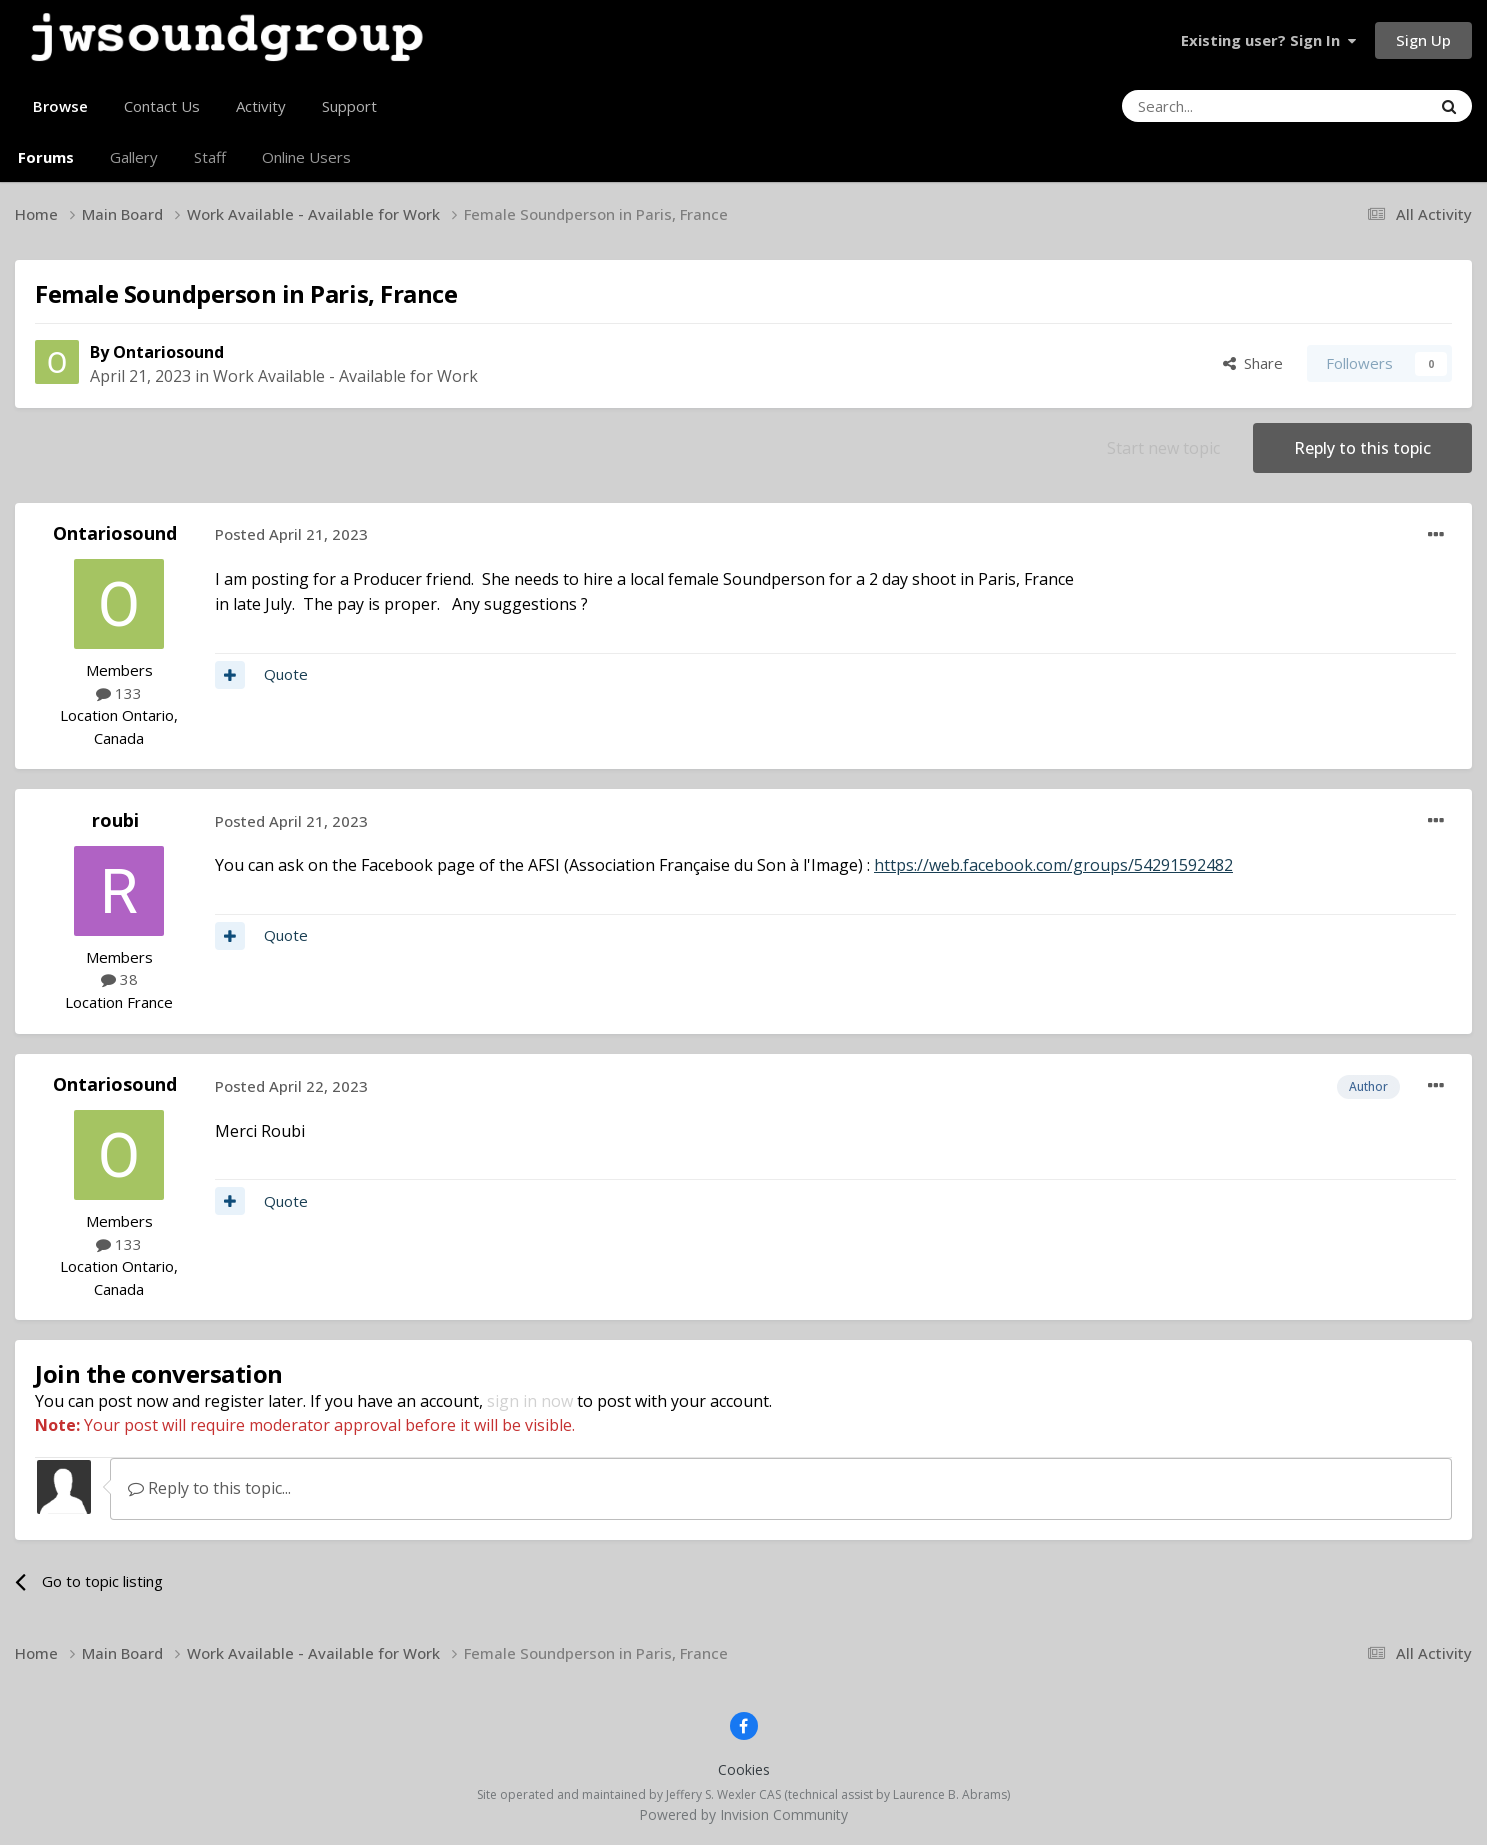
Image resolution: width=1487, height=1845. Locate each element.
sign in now (530, 1401)
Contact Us (162, 106)
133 (119, 693)
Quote (286, 674)
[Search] (1225, 106)
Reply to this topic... (209, 1488)
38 (119, 979)
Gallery (134, 157)
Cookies (744, 1769)
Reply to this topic (1362, 448)
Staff (210, 157)
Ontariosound (168, 352)
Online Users (306, 157)
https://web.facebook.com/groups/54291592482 (1053, 865)
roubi (115, 820)
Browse (60, 114)
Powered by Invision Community (743, 1814)
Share (1253, 363)
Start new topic (1163, 448)
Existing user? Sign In (1268, 40)
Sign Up (1423, 40)
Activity (261, 106)
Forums (46, 157)
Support (349, 106)
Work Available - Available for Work (345, 376)
